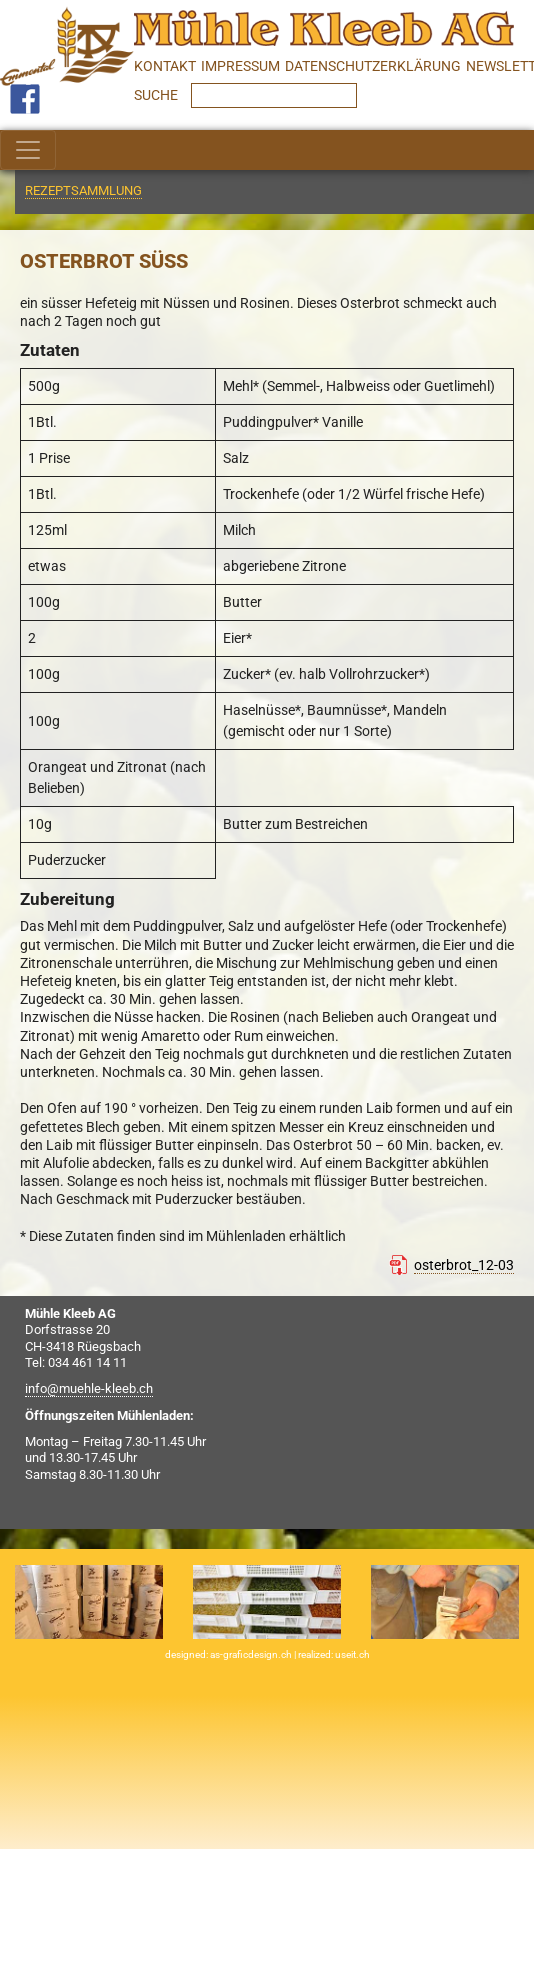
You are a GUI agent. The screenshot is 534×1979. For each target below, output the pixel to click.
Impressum (240, 66)
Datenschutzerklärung (373, 66)
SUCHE (157, 95)
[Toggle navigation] (28, 150)
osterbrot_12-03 (464, 1265)
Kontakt (165, 66)
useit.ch (352, 1654)
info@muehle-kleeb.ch (89, 1388)
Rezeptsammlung (83, 190)
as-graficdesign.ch (252, 1654)
